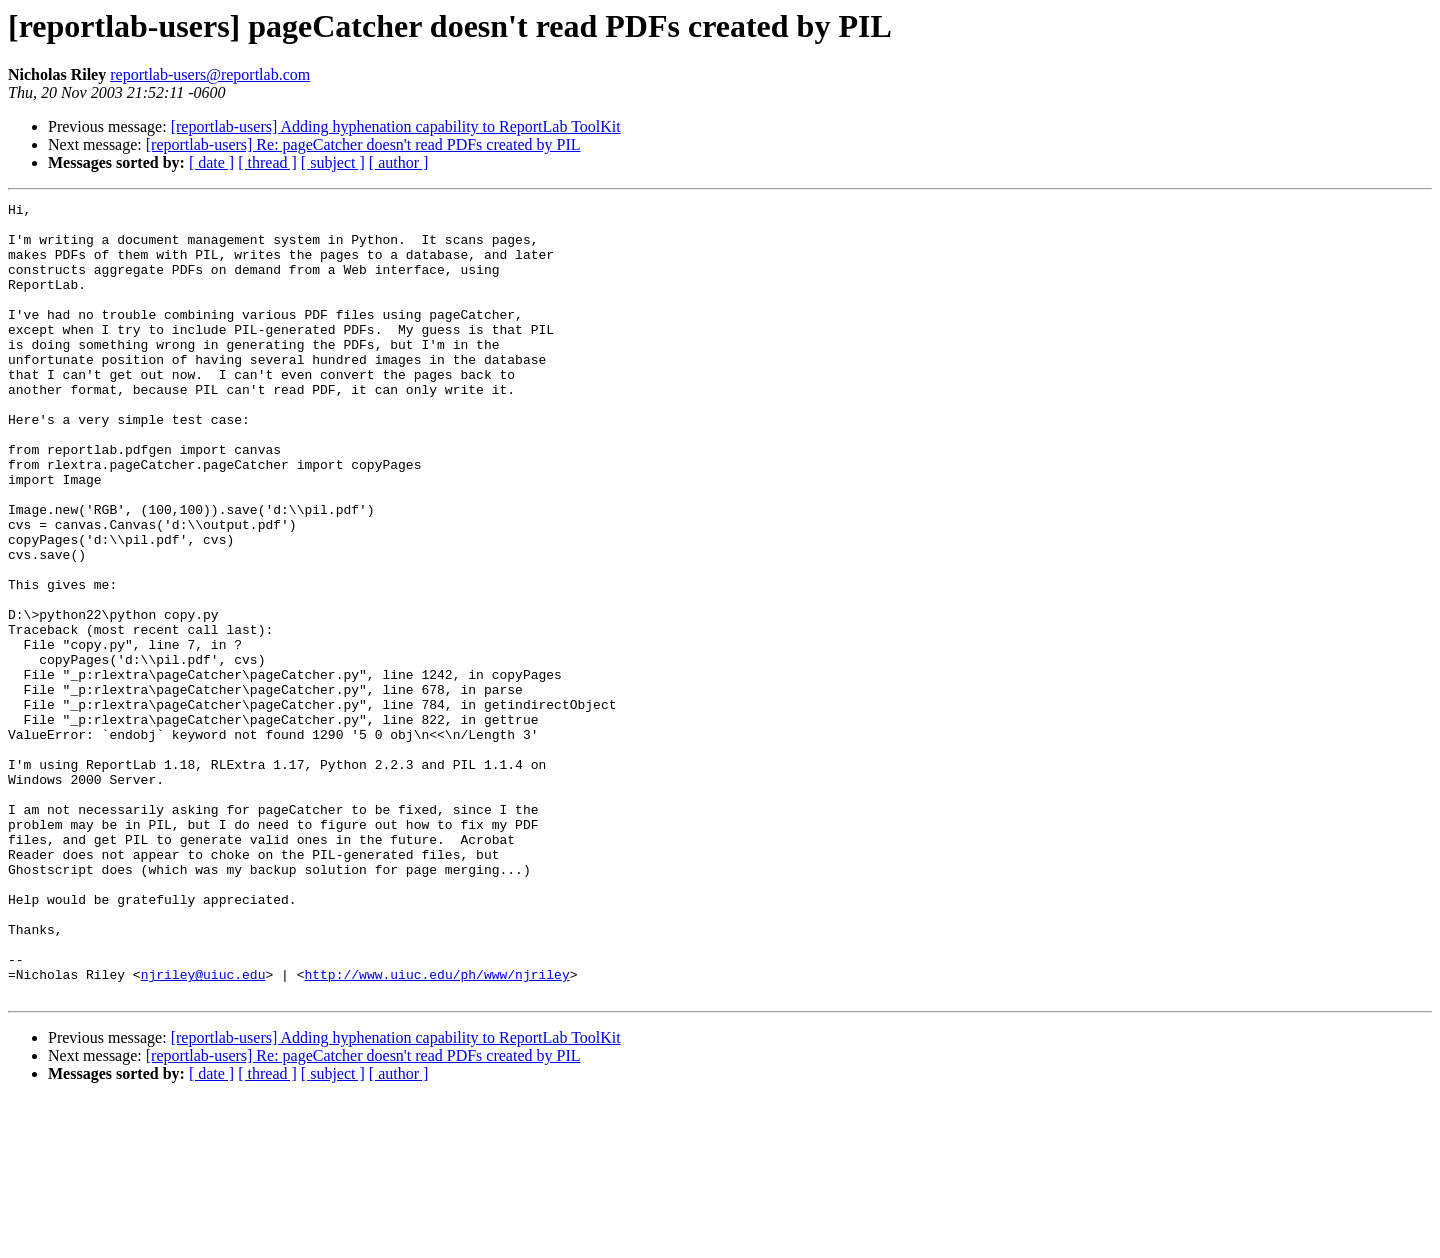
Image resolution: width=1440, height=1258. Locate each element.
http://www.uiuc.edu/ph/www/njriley (436, 1130)
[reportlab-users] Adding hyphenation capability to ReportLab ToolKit (396, 126)
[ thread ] (267, 162)
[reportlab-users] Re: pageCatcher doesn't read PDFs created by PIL (363, 144)
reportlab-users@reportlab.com (210, 74)
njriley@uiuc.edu (203, 1130)
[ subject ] (333, 162)
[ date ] (211, 162)
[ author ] (399, 162)
